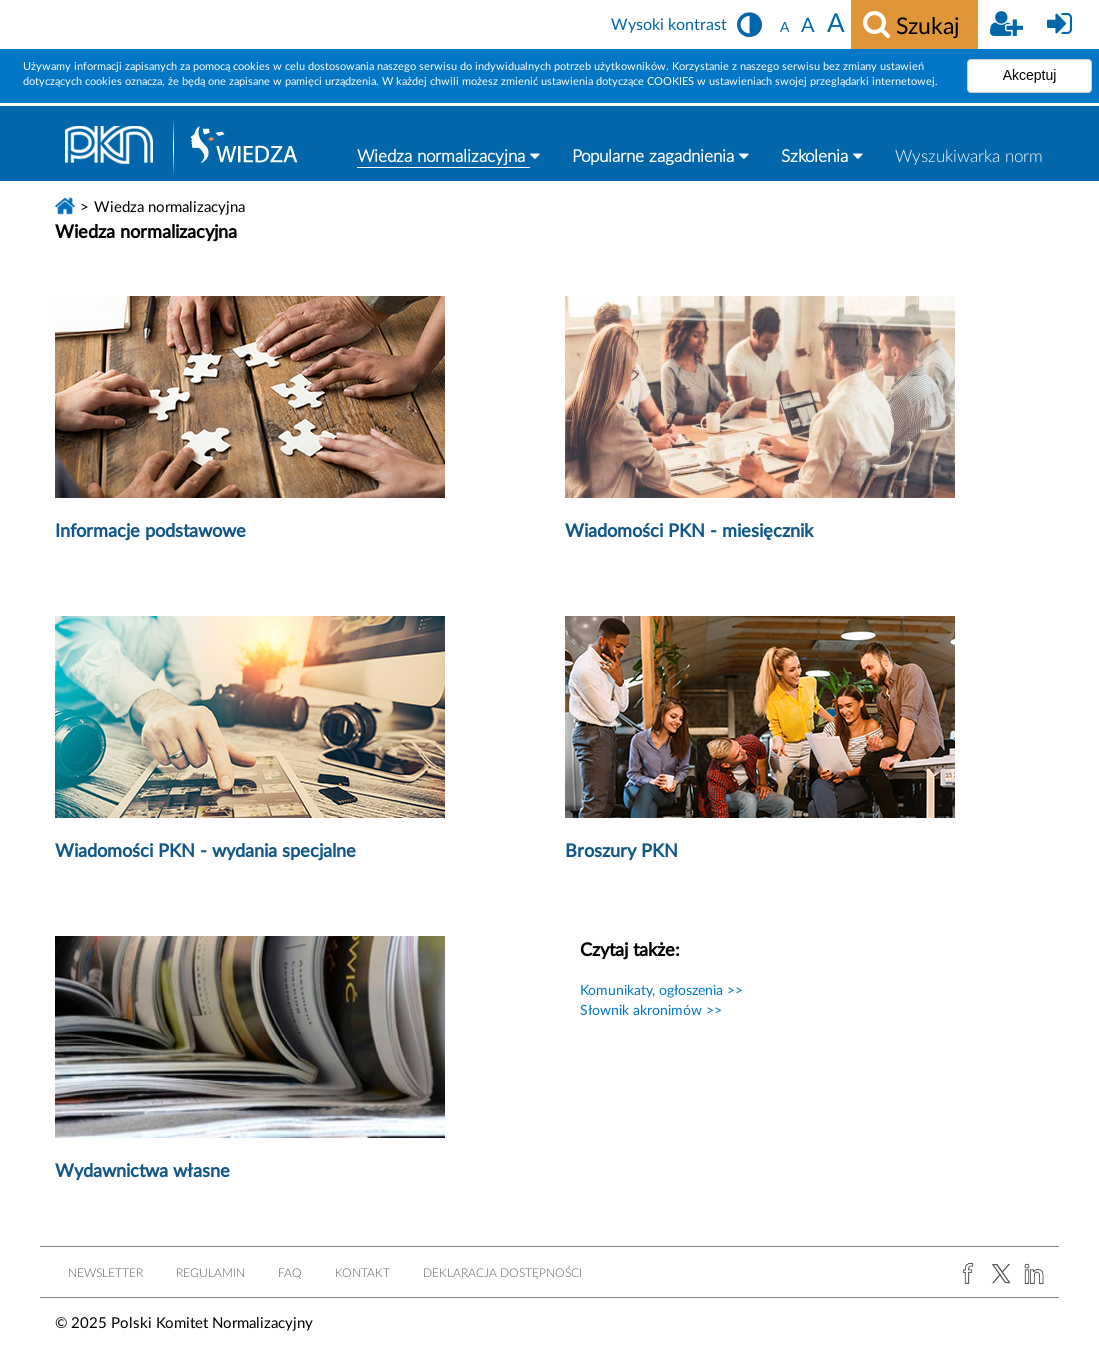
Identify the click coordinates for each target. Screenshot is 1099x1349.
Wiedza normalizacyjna (448, 156)
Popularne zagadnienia (660, 156)
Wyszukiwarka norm (969, 156)
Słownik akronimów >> (651, 1011)
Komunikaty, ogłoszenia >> (661, 991)
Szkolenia (822, 156)
